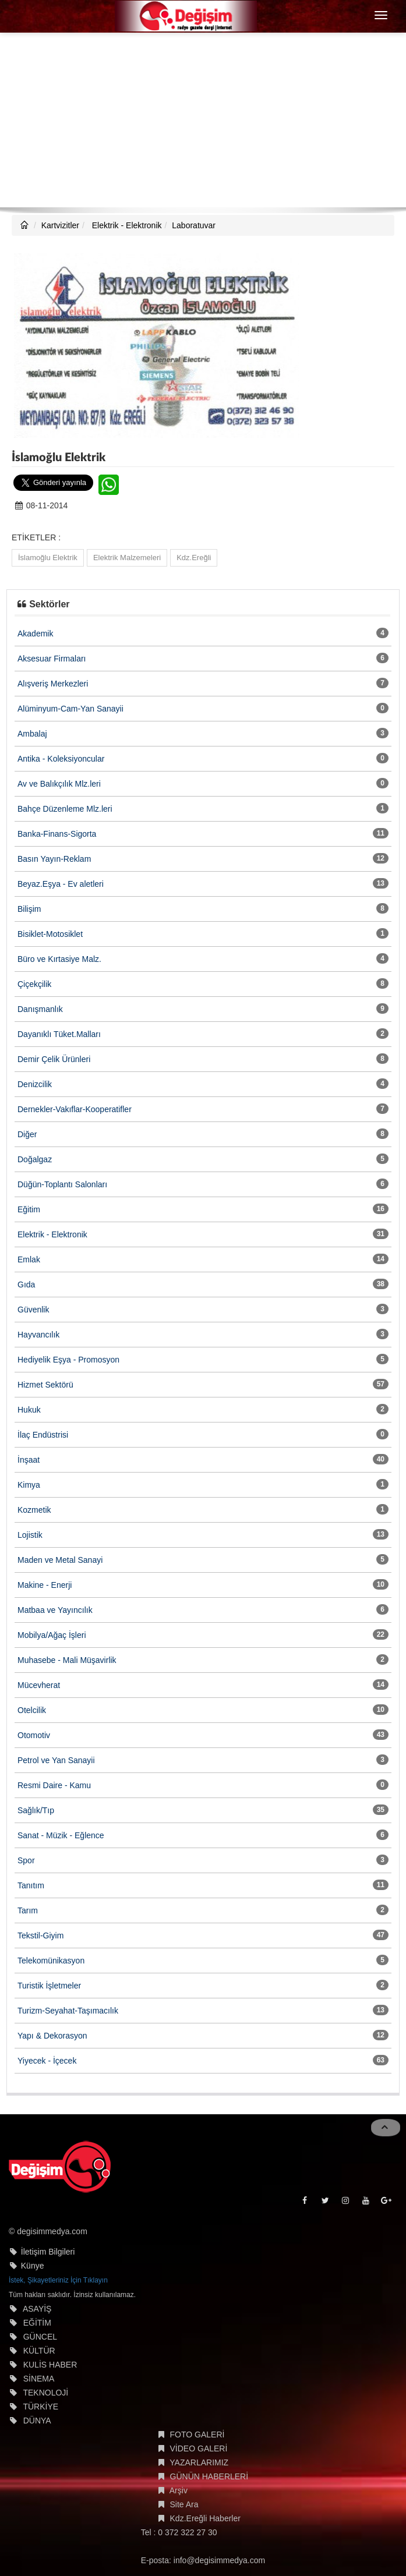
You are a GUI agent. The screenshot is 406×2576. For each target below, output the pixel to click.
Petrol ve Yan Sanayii (56, 1760)
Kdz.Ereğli (193, 557)
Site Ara (184, 2504)
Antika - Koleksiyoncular (60, 758)
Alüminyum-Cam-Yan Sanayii (70, 708)
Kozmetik (34, 1510)
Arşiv (179, 2490)
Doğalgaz (34, 1159)
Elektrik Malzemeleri (127, 557)
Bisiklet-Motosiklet (50, 934)
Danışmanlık (40, 1009)
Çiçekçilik (34, 984)
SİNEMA (39, 2378)
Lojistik (30, 1535)
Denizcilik (34, 1084)
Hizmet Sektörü (45, 1384)
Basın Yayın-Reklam (54, 859)
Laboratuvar (194, 225)
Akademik (35, 633)
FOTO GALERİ (197, 2434)
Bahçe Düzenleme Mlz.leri (64, 808)
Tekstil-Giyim (40, 1935)
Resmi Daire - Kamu (54, 1785)
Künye (32, 2265)
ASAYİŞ (37, 2308)
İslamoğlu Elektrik (47, 557)
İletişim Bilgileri (48, 2251)
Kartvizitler (60, 225)
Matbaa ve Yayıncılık (55, 1610)
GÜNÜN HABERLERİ (209, 2476)
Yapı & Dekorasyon (52, 2035)
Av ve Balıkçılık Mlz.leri (59, 783)
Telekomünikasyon (50, 1960)
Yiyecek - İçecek (46, 2060)
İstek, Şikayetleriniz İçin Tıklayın (58, 2280)
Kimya (28, 1484)
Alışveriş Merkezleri (52, 683)
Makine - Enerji (44, 1585)
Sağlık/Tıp (35, 1810)
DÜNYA (37, 2420)
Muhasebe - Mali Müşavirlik (66, 1660)
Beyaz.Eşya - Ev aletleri (60, 884)
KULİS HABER (50, 2364)
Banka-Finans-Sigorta (56, 833)
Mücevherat (38, 1685)
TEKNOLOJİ (45, 2392)
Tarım (27, 1910)
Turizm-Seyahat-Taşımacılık (67, 2010)
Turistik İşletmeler (49, 1985)
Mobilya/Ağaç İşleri (51, 1635)
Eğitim (28, 1209)
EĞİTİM (37, 2322)
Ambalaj (32, 733)
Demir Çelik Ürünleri (53, 1059)
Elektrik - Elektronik (126, 225)
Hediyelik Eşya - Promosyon (68, 1359)
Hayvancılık (38, 1334)
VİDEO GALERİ (199, 2448)
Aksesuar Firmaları (51, 658)
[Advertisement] (203, 119)
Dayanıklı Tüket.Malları (59, 1034)
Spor (26, 1860)
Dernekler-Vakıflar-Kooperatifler (74, 1109)
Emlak (28, 1259)
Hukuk (29, 1409)
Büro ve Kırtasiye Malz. (59, 959)
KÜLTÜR (39, 2350)
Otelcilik (31, 1710)
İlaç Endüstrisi (42, 1434)
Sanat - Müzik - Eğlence (60, 1835)
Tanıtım (30, 1885)
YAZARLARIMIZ (199, 2462)
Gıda (26, 1284)
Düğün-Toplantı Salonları (62, 1184)
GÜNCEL (40, 2336)
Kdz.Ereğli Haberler (205, 2518)
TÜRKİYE (40, 2406)
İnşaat (28, 1459)
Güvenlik (33, 1309)
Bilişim (29, 909)
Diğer (27, 1134)
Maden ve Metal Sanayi (60, 1560)
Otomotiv (33, 1735)
